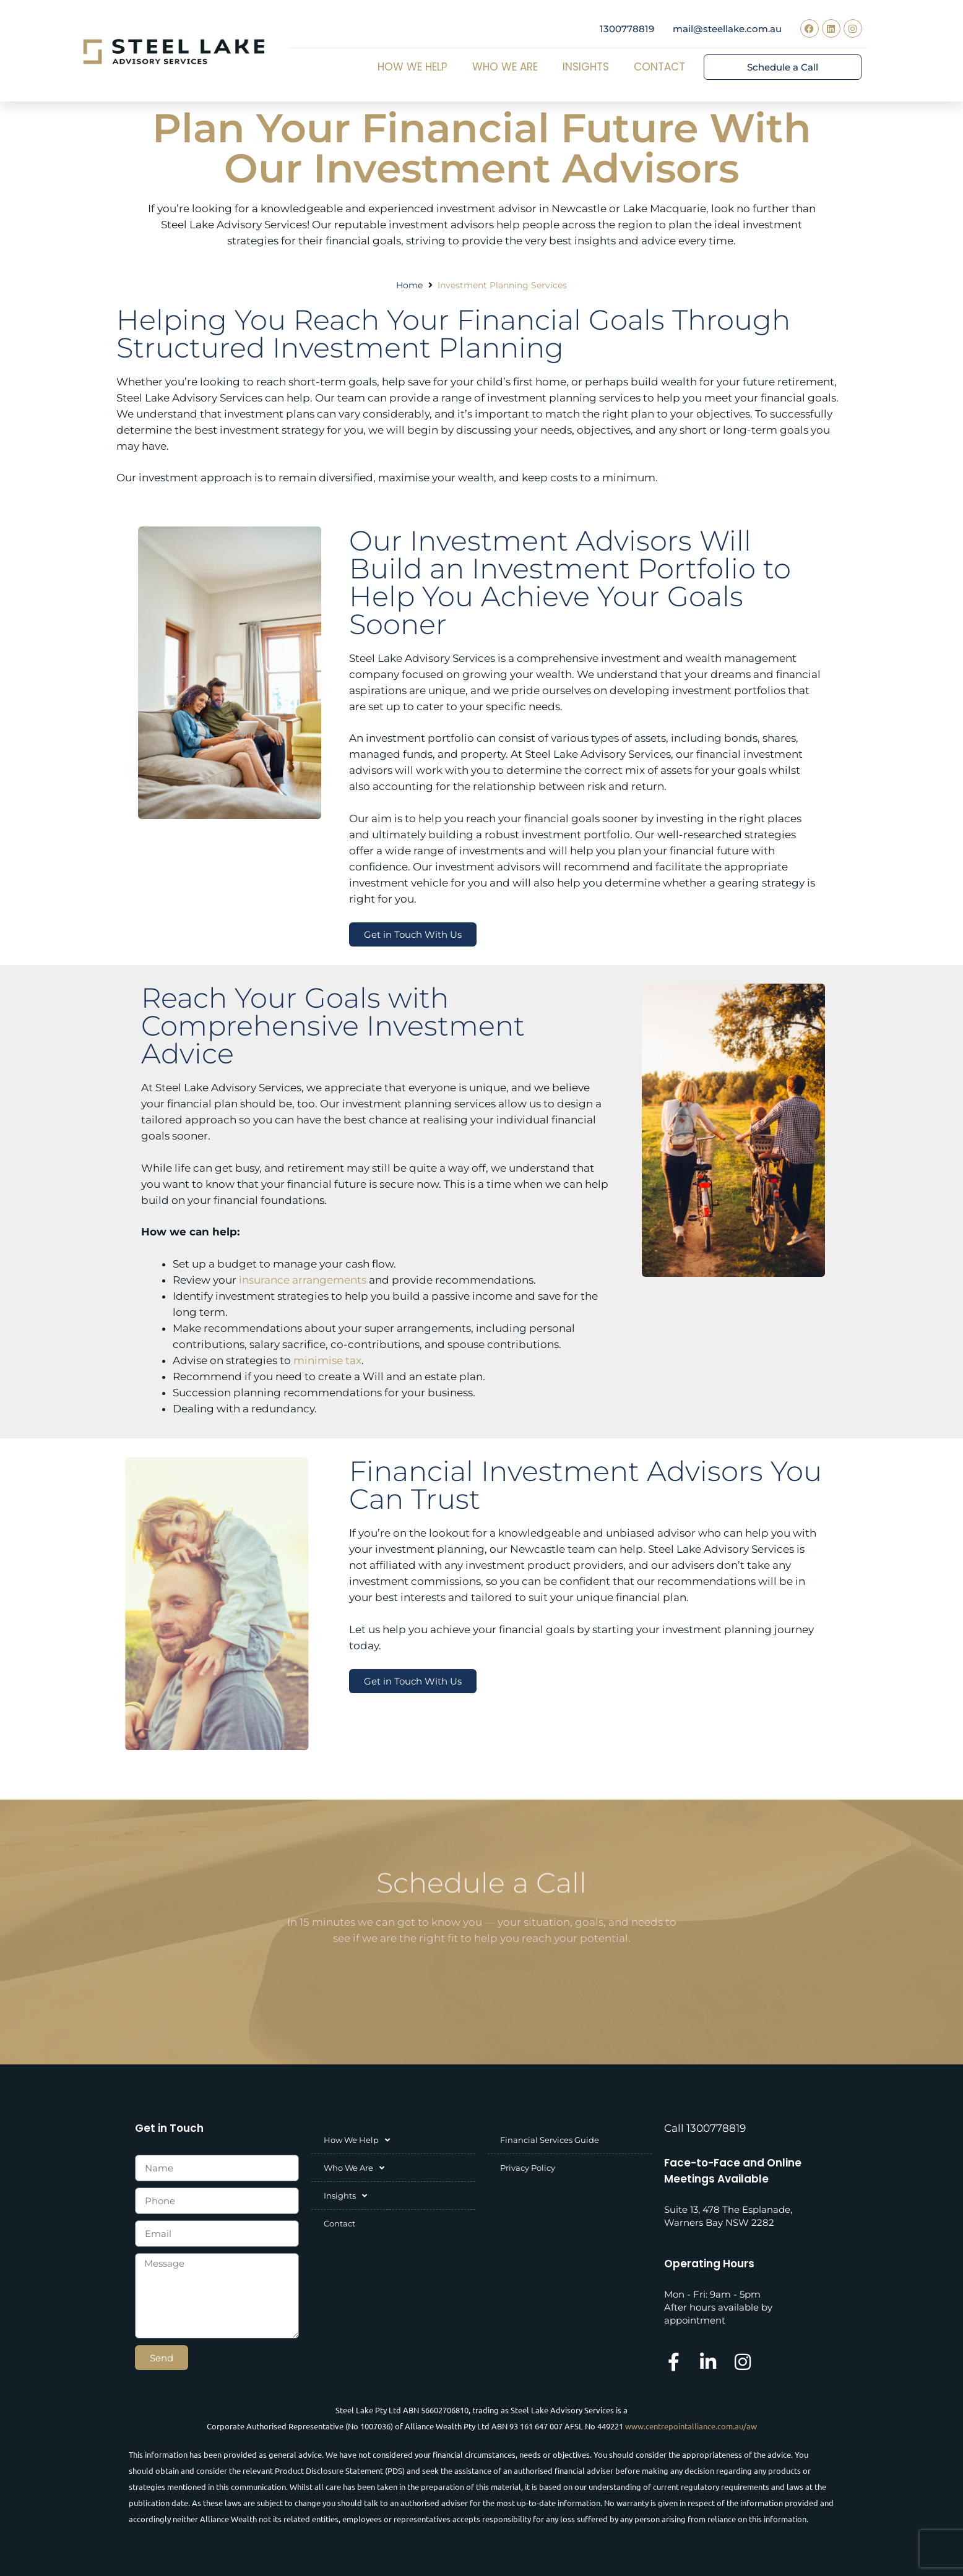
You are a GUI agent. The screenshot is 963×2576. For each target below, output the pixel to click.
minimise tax (327, 1360)
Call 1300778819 (705, 2128)
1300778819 (627, 29)
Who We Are (508, 66)
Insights (589, 66)
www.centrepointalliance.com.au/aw (691, 2426)
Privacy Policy (527, 2168)
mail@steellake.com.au (727, 29)
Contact (659, 66)
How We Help (416, 66)
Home (409, 285)
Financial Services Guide (549, 2140)
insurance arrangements (302, 1280)
